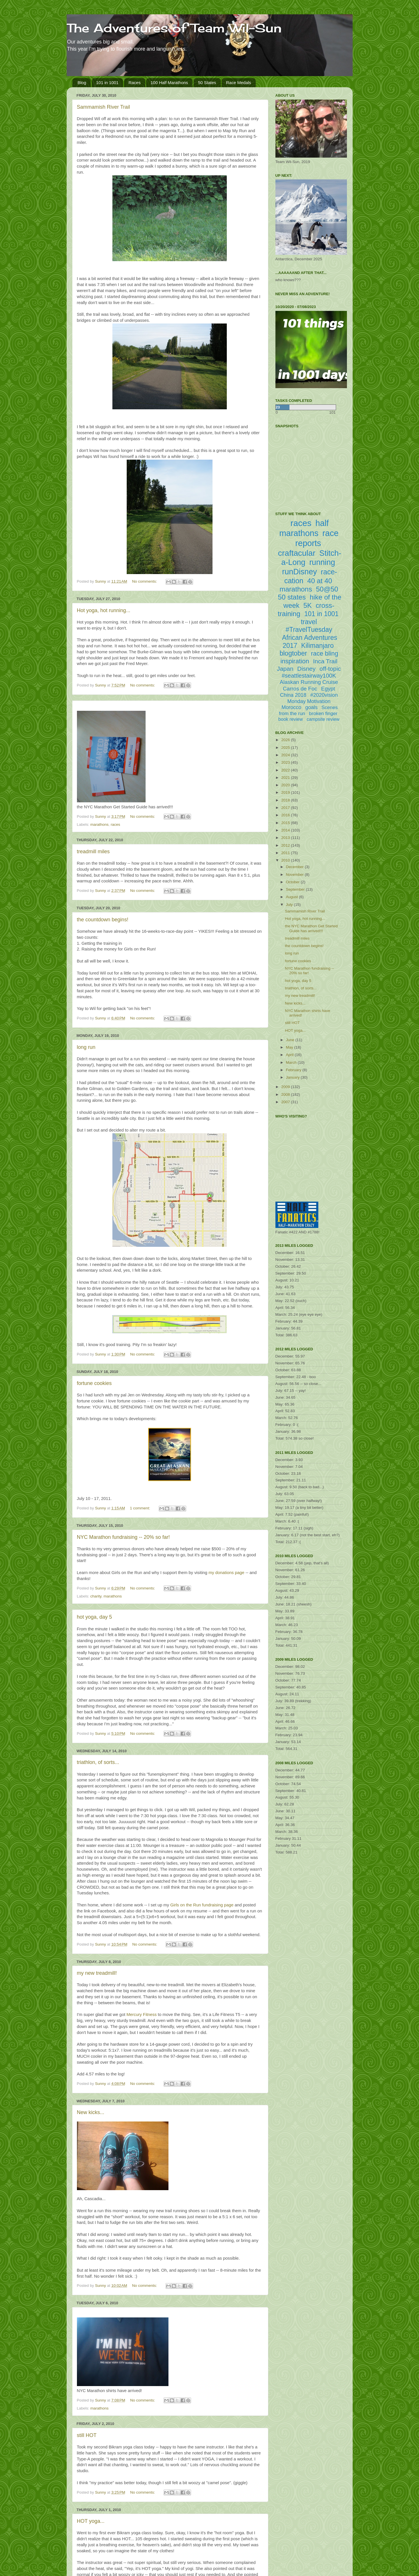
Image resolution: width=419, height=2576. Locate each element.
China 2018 (293, 695)
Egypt (328, 689)
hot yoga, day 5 (94, 1617)
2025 (286, 747)
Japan (285, 668)
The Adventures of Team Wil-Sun (174, 28)
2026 (286, 740)
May (290, 1047)
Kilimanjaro (317, 645)
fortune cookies (94, 1383)
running (322, 562)
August (292, 897)
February (294, 1070)
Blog (82, 82)
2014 (286, 830)
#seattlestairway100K (309, 675)
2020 (286, 785)
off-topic (330, 668)
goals (311, 707)
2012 (286, 845)
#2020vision (324, 695)
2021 (286, 777)
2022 (286, 770)
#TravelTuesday (308, 629)
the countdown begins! (102, 919)
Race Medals (238, 82)
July (290, 904)
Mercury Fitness (141, 2014)
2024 (286, 755)
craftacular (296, 553)
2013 (286, 837)
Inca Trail (325, 661)
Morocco (291, 707)
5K (307, 605)
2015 (286, 823)
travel (309, 622)
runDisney (299, 571)
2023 (286, 762)
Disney (306, 668)
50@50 (327, 589)
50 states (292, 597)
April (290, 1055)
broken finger (323, 713)
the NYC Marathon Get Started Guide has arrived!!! (311, 928)
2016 (286, 815)
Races (134, 82)
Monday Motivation (308, 701)
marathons (99, 824)
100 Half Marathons (169, 82)
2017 (286, 807)
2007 (286, 1102)
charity (96, 1596)
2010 (286, 860)
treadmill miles (93, 851)
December (295, 867)
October (293, 882)
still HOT (87, 2435)
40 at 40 (319, 581)
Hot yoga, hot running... (103, 610)
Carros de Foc (300, 689)
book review (290, 719)
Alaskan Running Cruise (309, 682)
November (295, 874)
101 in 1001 (107, 82)
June (290, 1040)
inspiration (294, 661)
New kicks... (90, 2112)
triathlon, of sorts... (98, 1762)
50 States (207, 82)
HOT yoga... (91, 2521)
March (292, 1062)
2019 (286, 792)
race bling (324, 653)
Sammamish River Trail (103, 107)
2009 (286, 1087)
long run (86, 1047)
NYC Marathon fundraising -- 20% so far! (123, 1537)
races (115, 824)
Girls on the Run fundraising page (201, 1905)
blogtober (293, 653)
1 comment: (140, 1508)
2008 (286, 1094)
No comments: (145, 581)
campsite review (323, 719)
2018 (286, 800)
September (296, 889)
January (293, 1077)
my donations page (226, 1572)
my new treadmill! (97, 1973)
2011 (286, 853)
